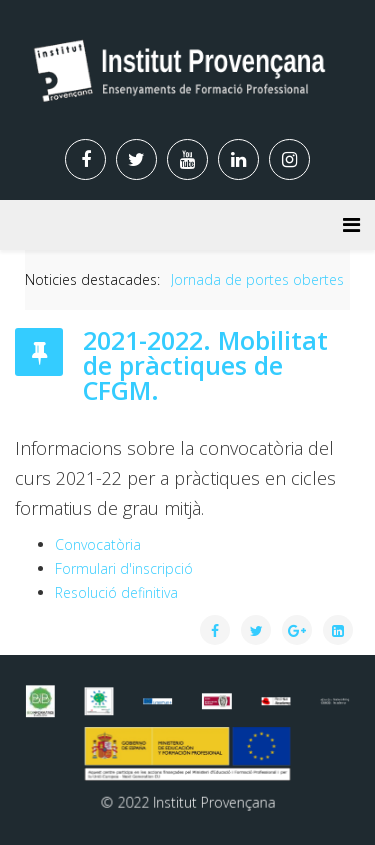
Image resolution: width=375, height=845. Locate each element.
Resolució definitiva (116, 592)
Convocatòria (98, 544)
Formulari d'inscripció (124, 568)
